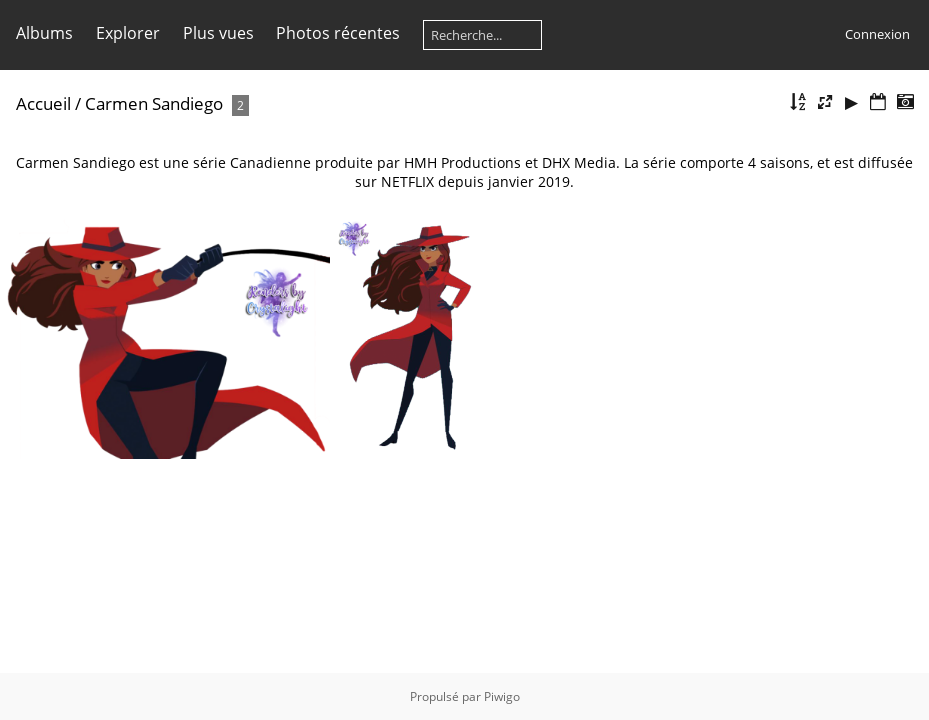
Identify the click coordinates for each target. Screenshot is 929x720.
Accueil (43, 103)
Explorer (128, 33)
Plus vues (218, 33)
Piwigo (502, 696)
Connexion (877, 34)
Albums (44, 33)
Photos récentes (338, 33)
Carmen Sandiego (154, 103)
